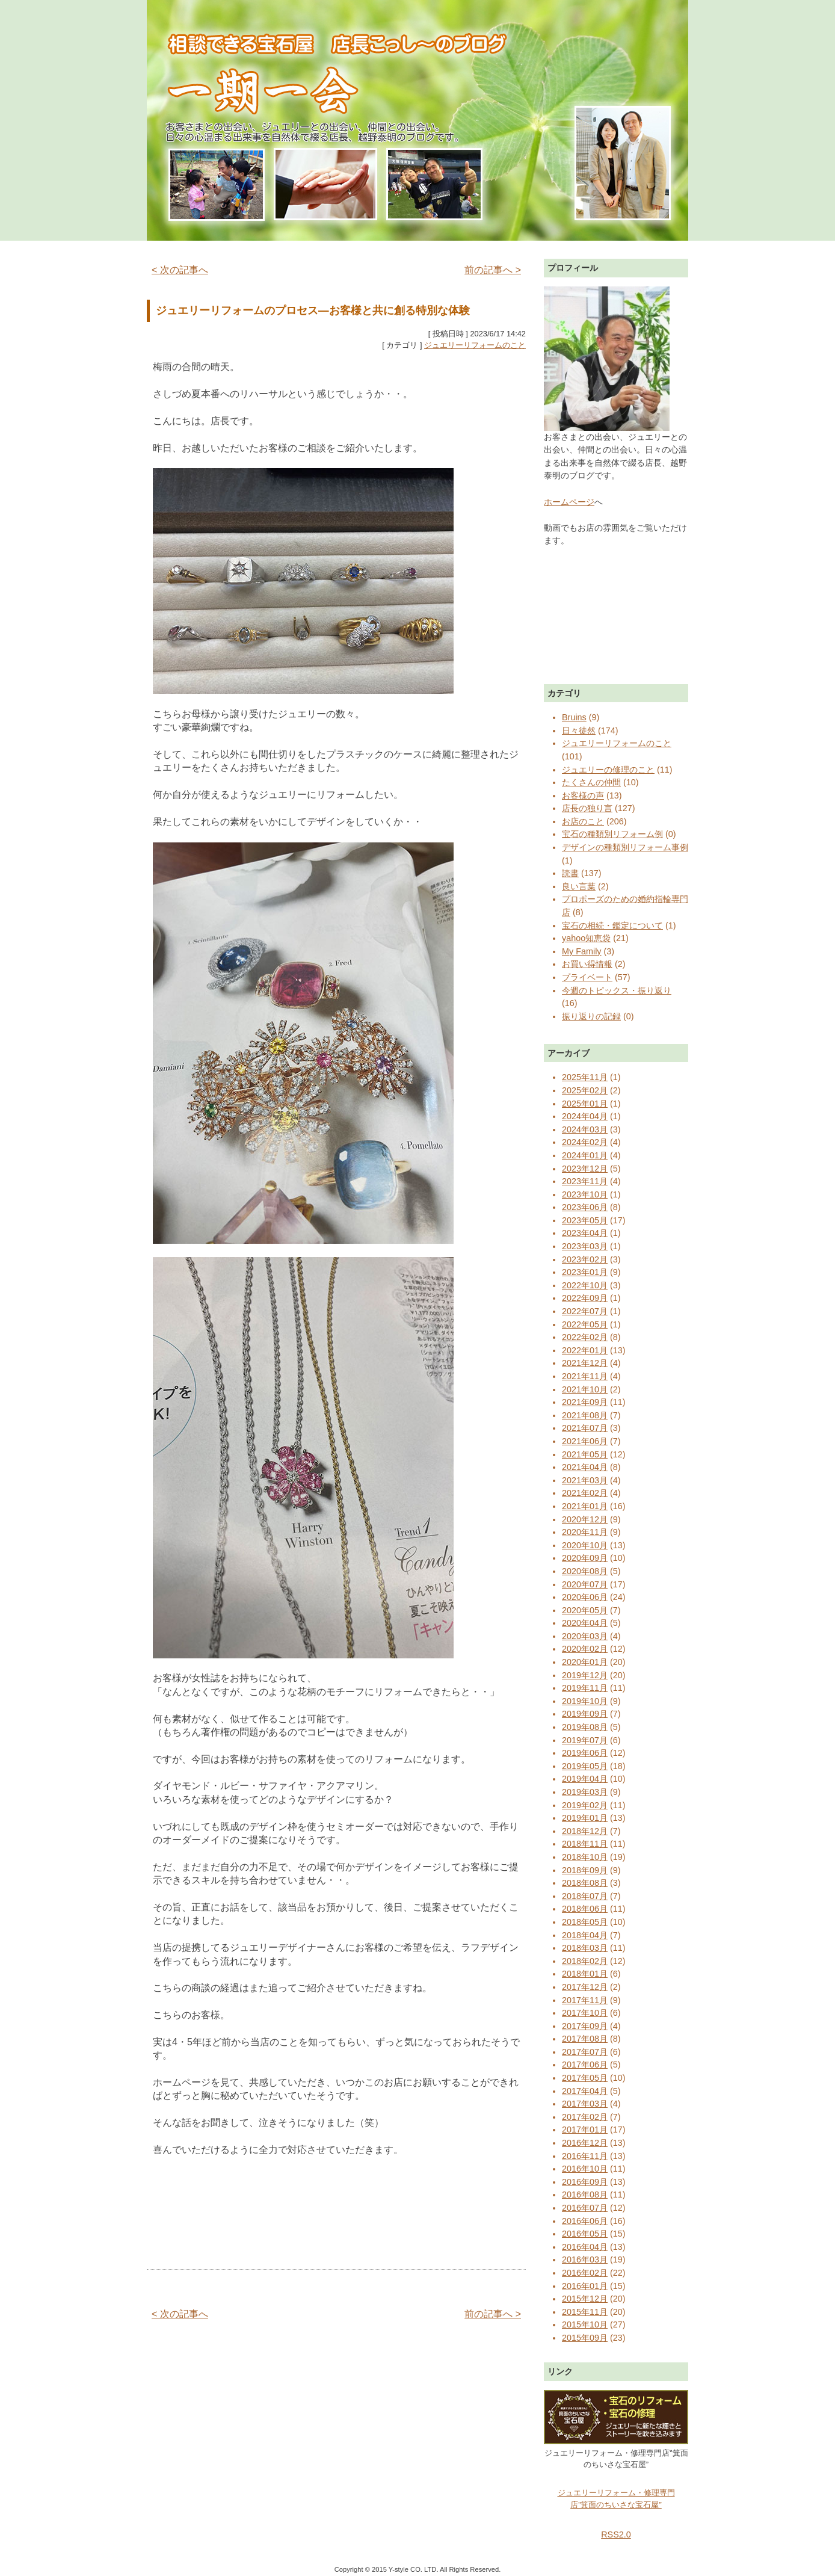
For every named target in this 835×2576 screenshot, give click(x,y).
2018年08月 (585, 1883)
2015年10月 (585, 2324)
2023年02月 (585, 1259)
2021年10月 (585, 1389)
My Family (582, 951)
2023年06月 (585, 1207)
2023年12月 (585, 1168)
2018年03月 (585, 1948)
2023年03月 (585, 1246)
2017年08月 (585, 2038)
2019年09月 (585, 1714)
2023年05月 (585, 1220)
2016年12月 (585, 2143)
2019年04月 (585, 1779)
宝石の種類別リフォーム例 (612, 834)
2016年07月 (585, 2208)
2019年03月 (585, 1792)
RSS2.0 (616, 2534)
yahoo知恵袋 (586, 938)
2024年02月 (585, 1142)
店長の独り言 (587, 808)
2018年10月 (585, 1857)
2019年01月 (585, 1818)
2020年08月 (585, 1571)
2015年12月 (585, 2298)
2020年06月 (585, 1597)
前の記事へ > (492, 270)
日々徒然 (579, 730)
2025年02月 (585, 1090)
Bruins (574, 717)
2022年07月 (585, 1311)
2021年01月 (585, 1506)
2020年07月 (585, 1584)
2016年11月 (585, 2156)
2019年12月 (585, 1675)
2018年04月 (585, 1935)
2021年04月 (585, 1467)
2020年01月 (585, 1662)
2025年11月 (585, 1077)
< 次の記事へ (180, 270)
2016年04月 (585, 2247)
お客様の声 (583, 795)
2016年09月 (585, 2182)
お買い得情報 (587, 964)
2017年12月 (585, 1987)
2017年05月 (585, 2078)
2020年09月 (585, 1558)
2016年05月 (585, 2233)
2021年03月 (585, 1480)
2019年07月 (585, 1740)
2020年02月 (585, 1649)
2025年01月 (585, 1103)
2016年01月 (585, 2286)
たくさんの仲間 (591, 782)
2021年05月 (585, 1454)
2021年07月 (585, 1428)
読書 (570, 873)
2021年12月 (585, 1363)
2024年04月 (585, 1116)
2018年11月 (585, 1844)
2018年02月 (585, 1961)
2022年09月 (585, 1298)
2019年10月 (585, 1701)
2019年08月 (585, 1727)
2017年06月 (585, 2064)
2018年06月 (585, 1908)
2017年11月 (585, 2000)
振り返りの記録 (591, 1016)
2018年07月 (585, 1896)
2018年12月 (585, 1831)
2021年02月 (585, 1493)
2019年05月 (585, 1766)
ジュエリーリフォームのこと (475, 345)
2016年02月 (585, 2273)
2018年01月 (585, 1973)
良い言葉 (579, 886)
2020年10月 (585, 1545)
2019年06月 (585, 1753)
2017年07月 (585, 2052)
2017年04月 (585, 2091)
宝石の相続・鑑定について (612, 925)
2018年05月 (585, 1922)
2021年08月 (585, 1415)
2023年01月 (585, 1272)
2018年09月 (585, 1870)
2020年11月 (585, 1532)
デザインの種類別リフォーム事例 (625, 847)
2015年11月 (585, 2312)
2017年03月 (585, 2103)
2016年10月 (585, 2168)
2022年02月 (585, 1337)
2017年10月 (585, 2013)
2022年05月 (585, 1324)
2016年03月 (585, 2259)
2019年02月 (585, 1805)
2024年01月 (585, 1155)
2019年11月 (585, 1688)
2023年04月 (585, 1233)
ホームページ (569, 502)
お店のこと (583, 821)
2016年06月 (585, 2221)
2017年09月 (585, 2026)
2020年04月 (585, 1623)
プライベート (587, 977)
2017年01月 (585, 2129)
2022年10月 (585, 1285)
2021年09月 (585, 1402)
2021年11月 (585, 1376)
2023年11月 (585, 1181)
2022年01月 (585, 1350)
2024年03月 (585, 1129)
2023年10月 (585, 1194)
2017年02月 (585, 2117)
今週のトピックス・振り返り (616, 990)
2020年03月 (585, 1636)
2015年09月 (585, 2338)
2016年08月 (585, 2194)
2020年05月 (585, 1610)
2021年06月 (585, 1441)
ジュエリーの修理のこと (608, 769)
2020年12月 (585, 1519)
